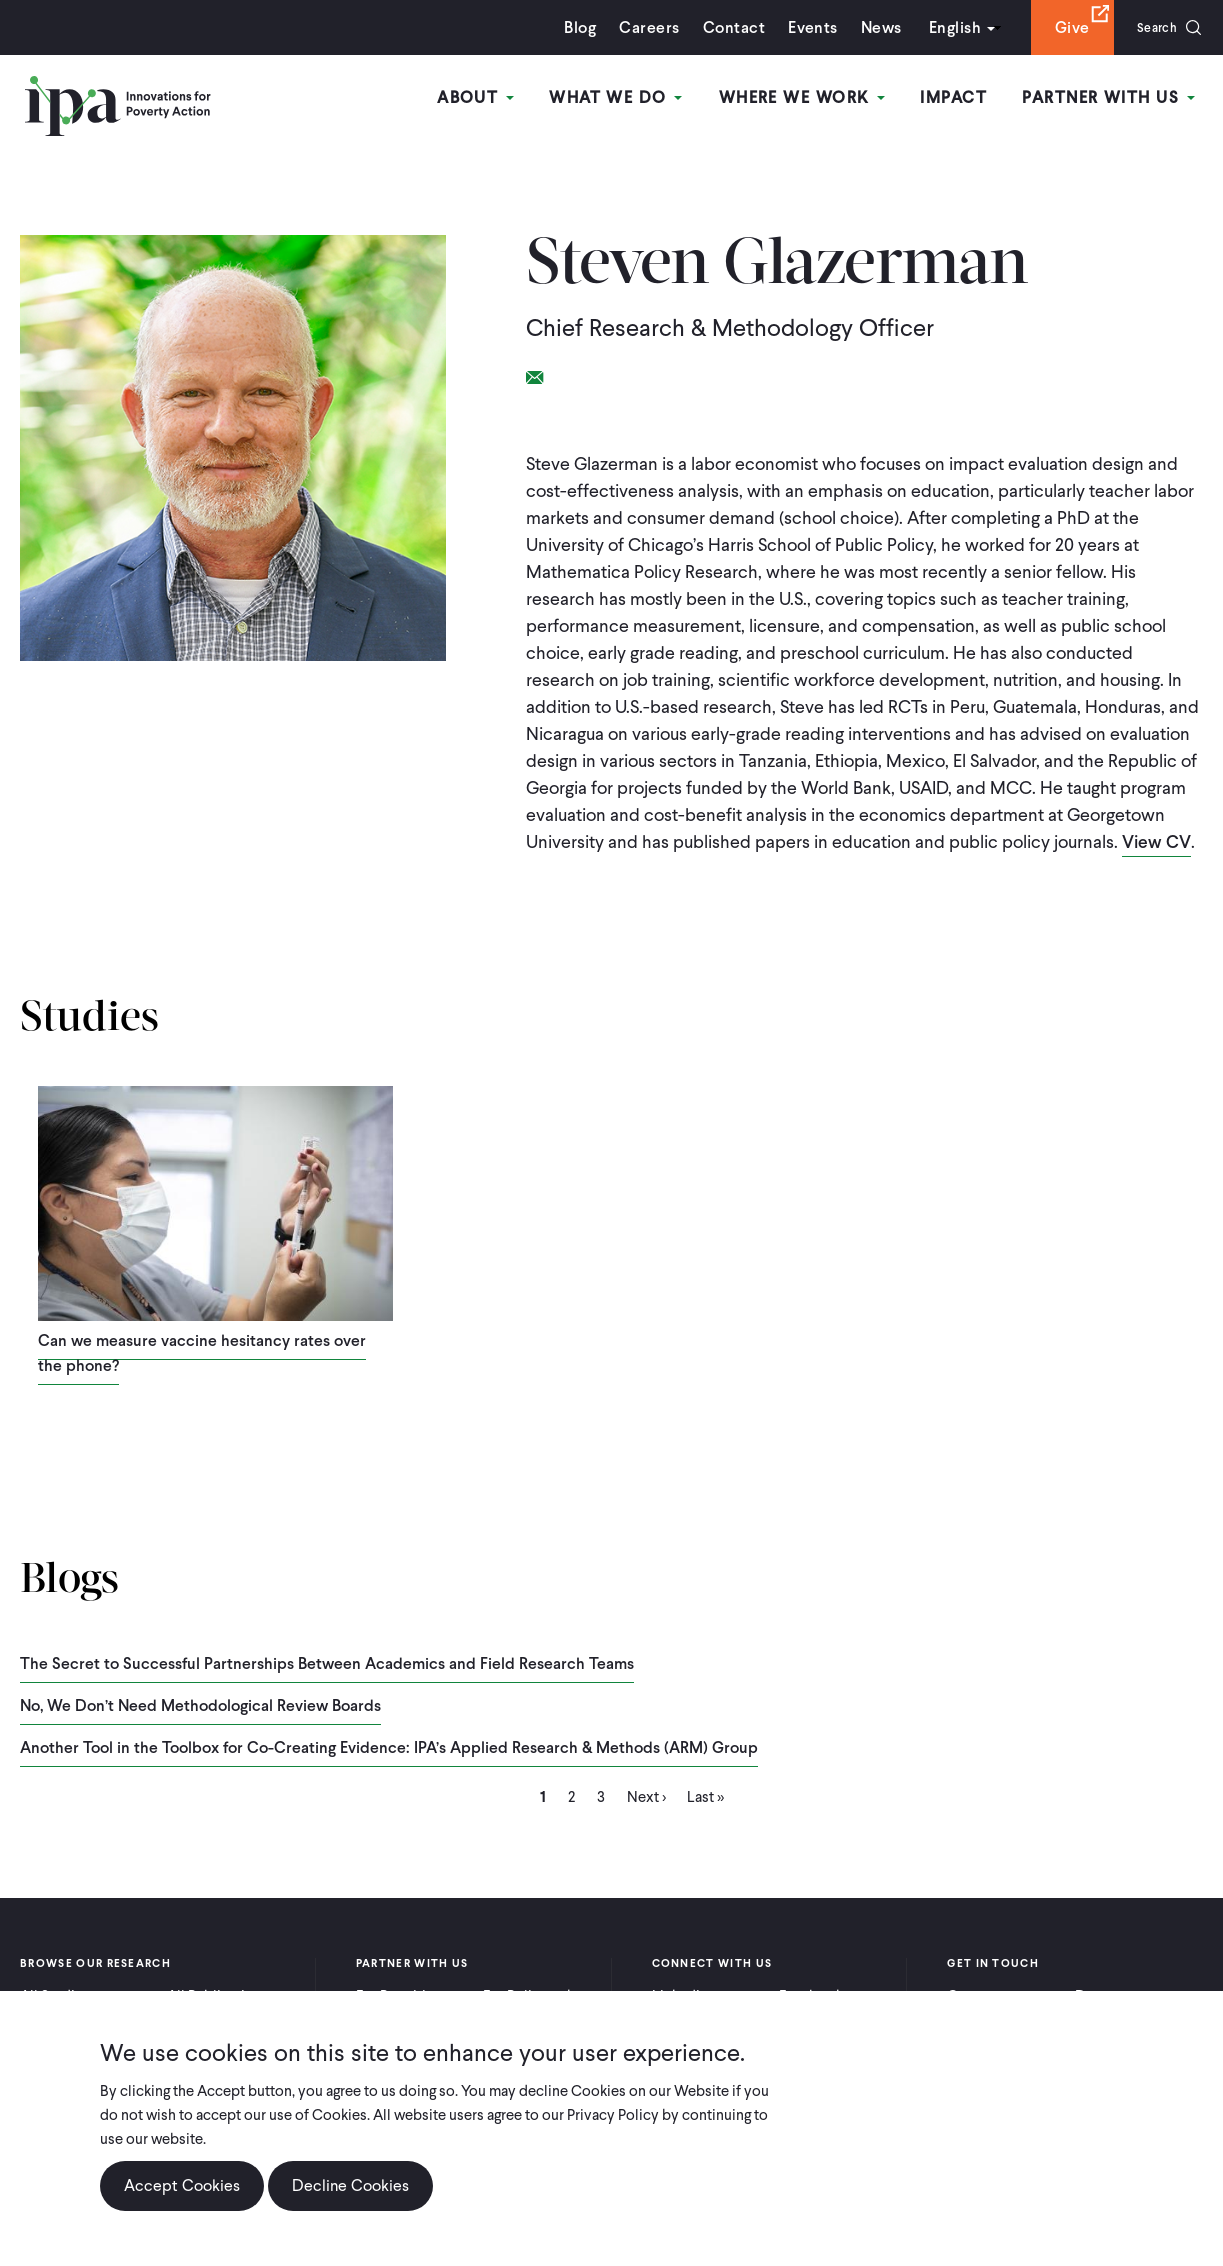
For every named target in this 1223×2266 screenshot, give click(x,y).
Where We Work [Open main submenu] (812, 98)
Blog (568, 27)
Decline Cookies (350, 2185)
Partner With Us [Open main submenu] (1112, 98)
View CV (1157, 841)
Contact (721, 27)
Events (800, 27)
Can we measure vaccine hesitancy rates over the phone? (202, 1353)
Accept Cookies (182, 2185)
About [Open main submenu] (494, 98)
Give (1059, 27)
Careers (637, 27)
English (942, 27)
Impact (960, 98)
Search (1150, 27)
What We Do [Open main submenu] (630, 98)
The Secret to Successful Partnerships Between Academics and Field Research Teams (327, 1662)
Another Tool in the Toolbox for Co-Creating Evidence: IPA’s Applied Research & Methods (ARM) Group (389, 1746)
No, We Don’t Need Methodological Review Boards (200, 1704)
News (868, 27)
